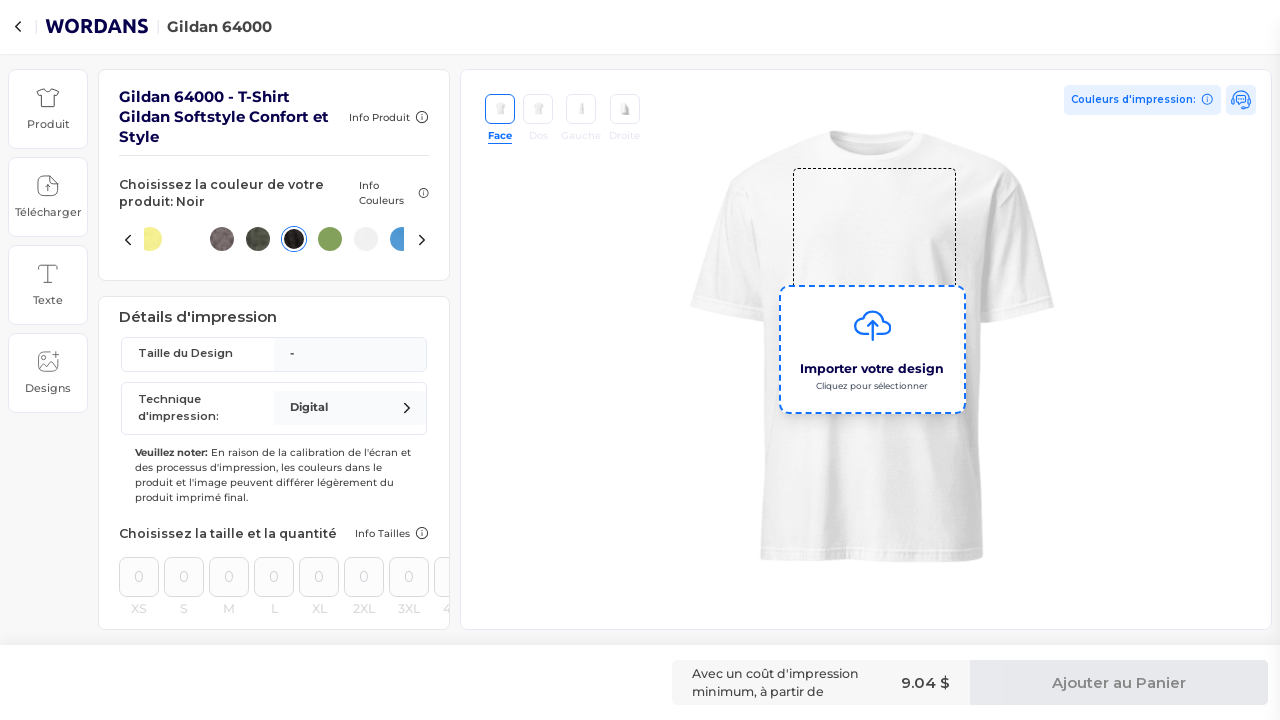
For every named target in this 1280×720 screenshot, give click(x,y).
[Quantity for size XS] (139, 577)
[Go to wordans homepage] (96, 29)
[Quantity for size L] (274, 577)
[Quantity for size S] (184, 577)
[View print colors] (1143, 100)
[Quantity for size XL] (319, 577)
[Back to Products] (18, 27)
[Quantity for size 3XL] (409, 577)
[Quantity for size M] (229, 577)
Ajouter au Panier (1119, 682)
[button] (48, 109)
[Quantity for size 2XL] (364, 577)
